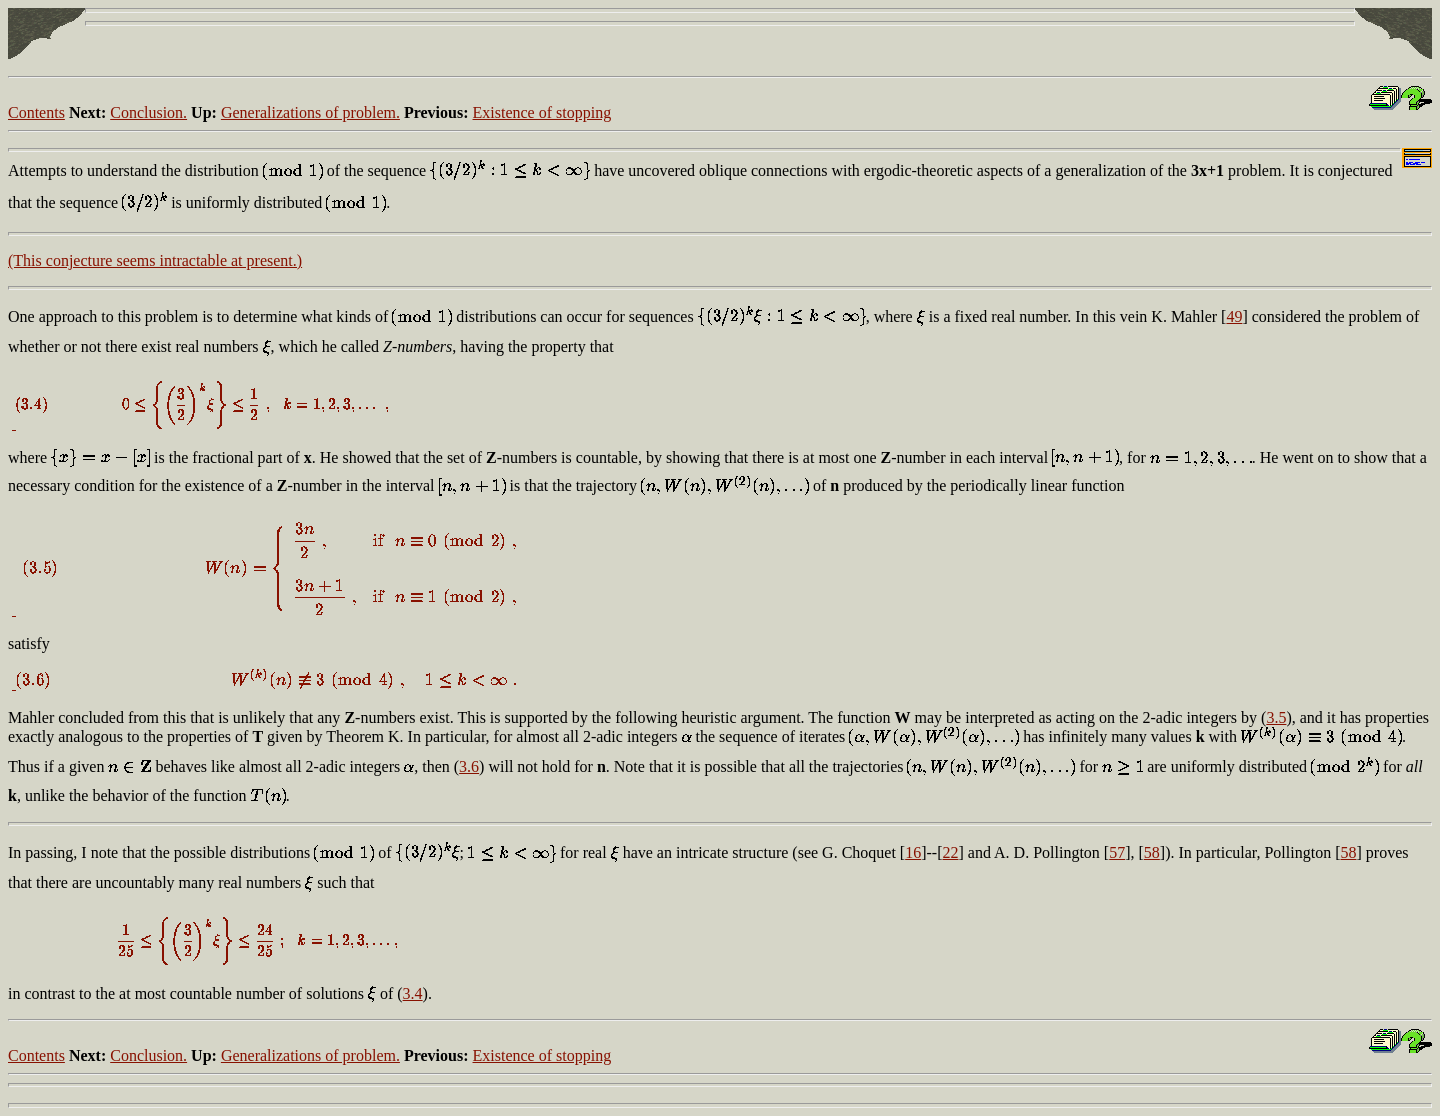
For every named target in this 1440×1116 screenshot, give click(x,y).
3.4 (413, 993)
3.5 (1276, 717)
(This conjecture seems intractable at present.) (155, 260)
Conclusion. (148, 112)
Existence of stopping (542, 112)
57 (1117, 852)
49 (1234, 316)
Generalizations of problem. (310, 112)
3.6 (469, 766)
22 (951, 852)
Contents (36, 112)
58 (1152, 852)
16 (913, 852)
